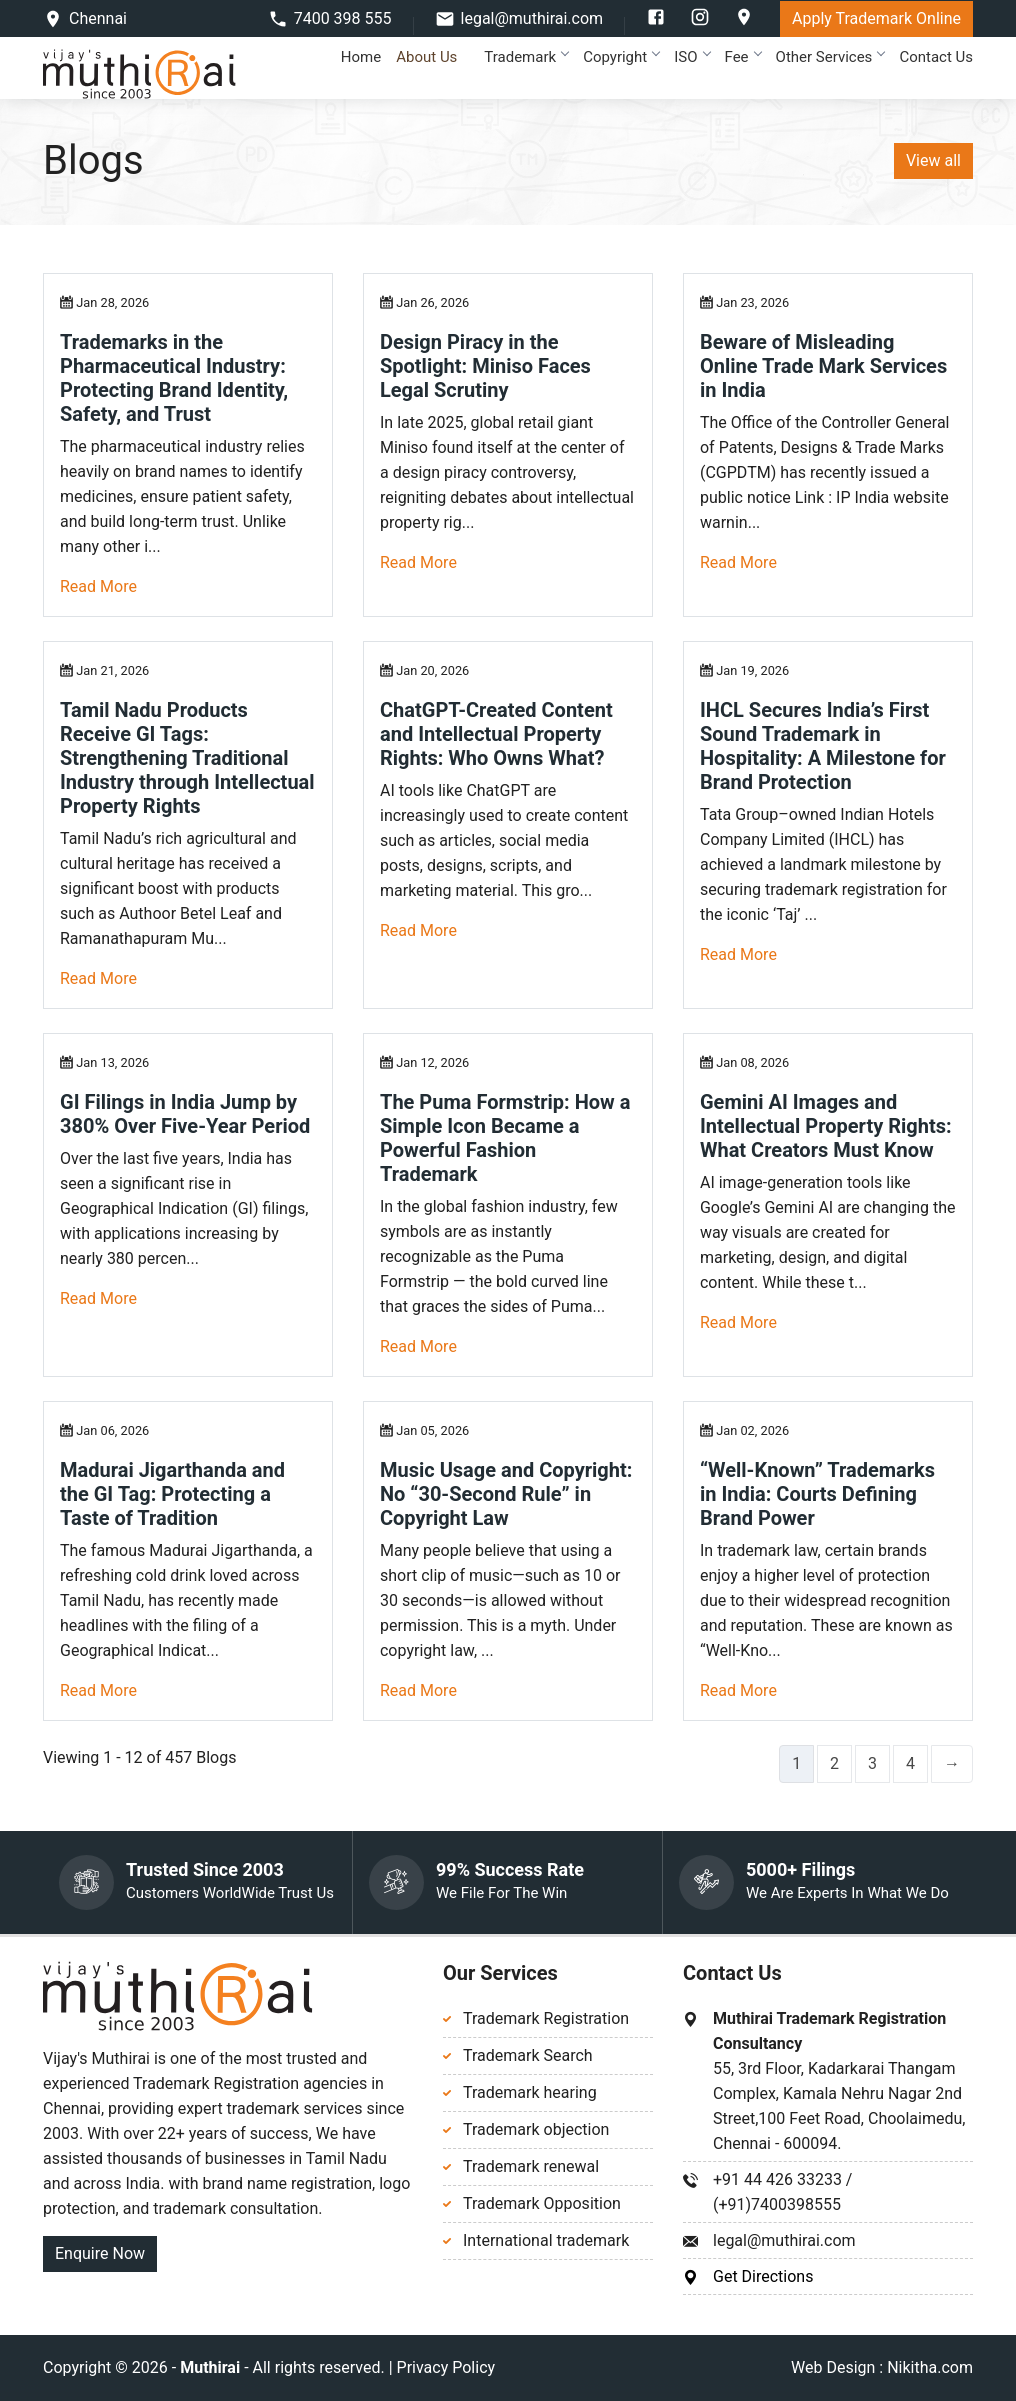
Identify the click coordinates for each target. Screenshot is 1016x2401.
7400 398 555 (343, 18)
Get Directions (763, 2276)
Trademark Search (528, 2055)
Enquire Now (100, 2253)
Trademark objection (536, 2129)
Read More (98, 586)
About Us (432, 57)
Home (361, 57)
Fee (743, 57)
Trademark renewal (531, 2166)
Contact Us (936, 57)
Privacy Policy (446, 2367)
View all (933, 160)
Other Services (830, 57)
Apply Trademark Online (876, 18)
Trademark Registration (546, 2018)
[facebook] (658, 21)
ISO (691, 57)
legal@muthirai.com (532, 18)
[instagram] (702, 21)
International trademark (546, 2240)
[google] (744, 21)
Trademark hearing (530, 2092)
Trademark (526, 57)
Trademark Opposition (542, 2203)
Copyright (621, 57)
